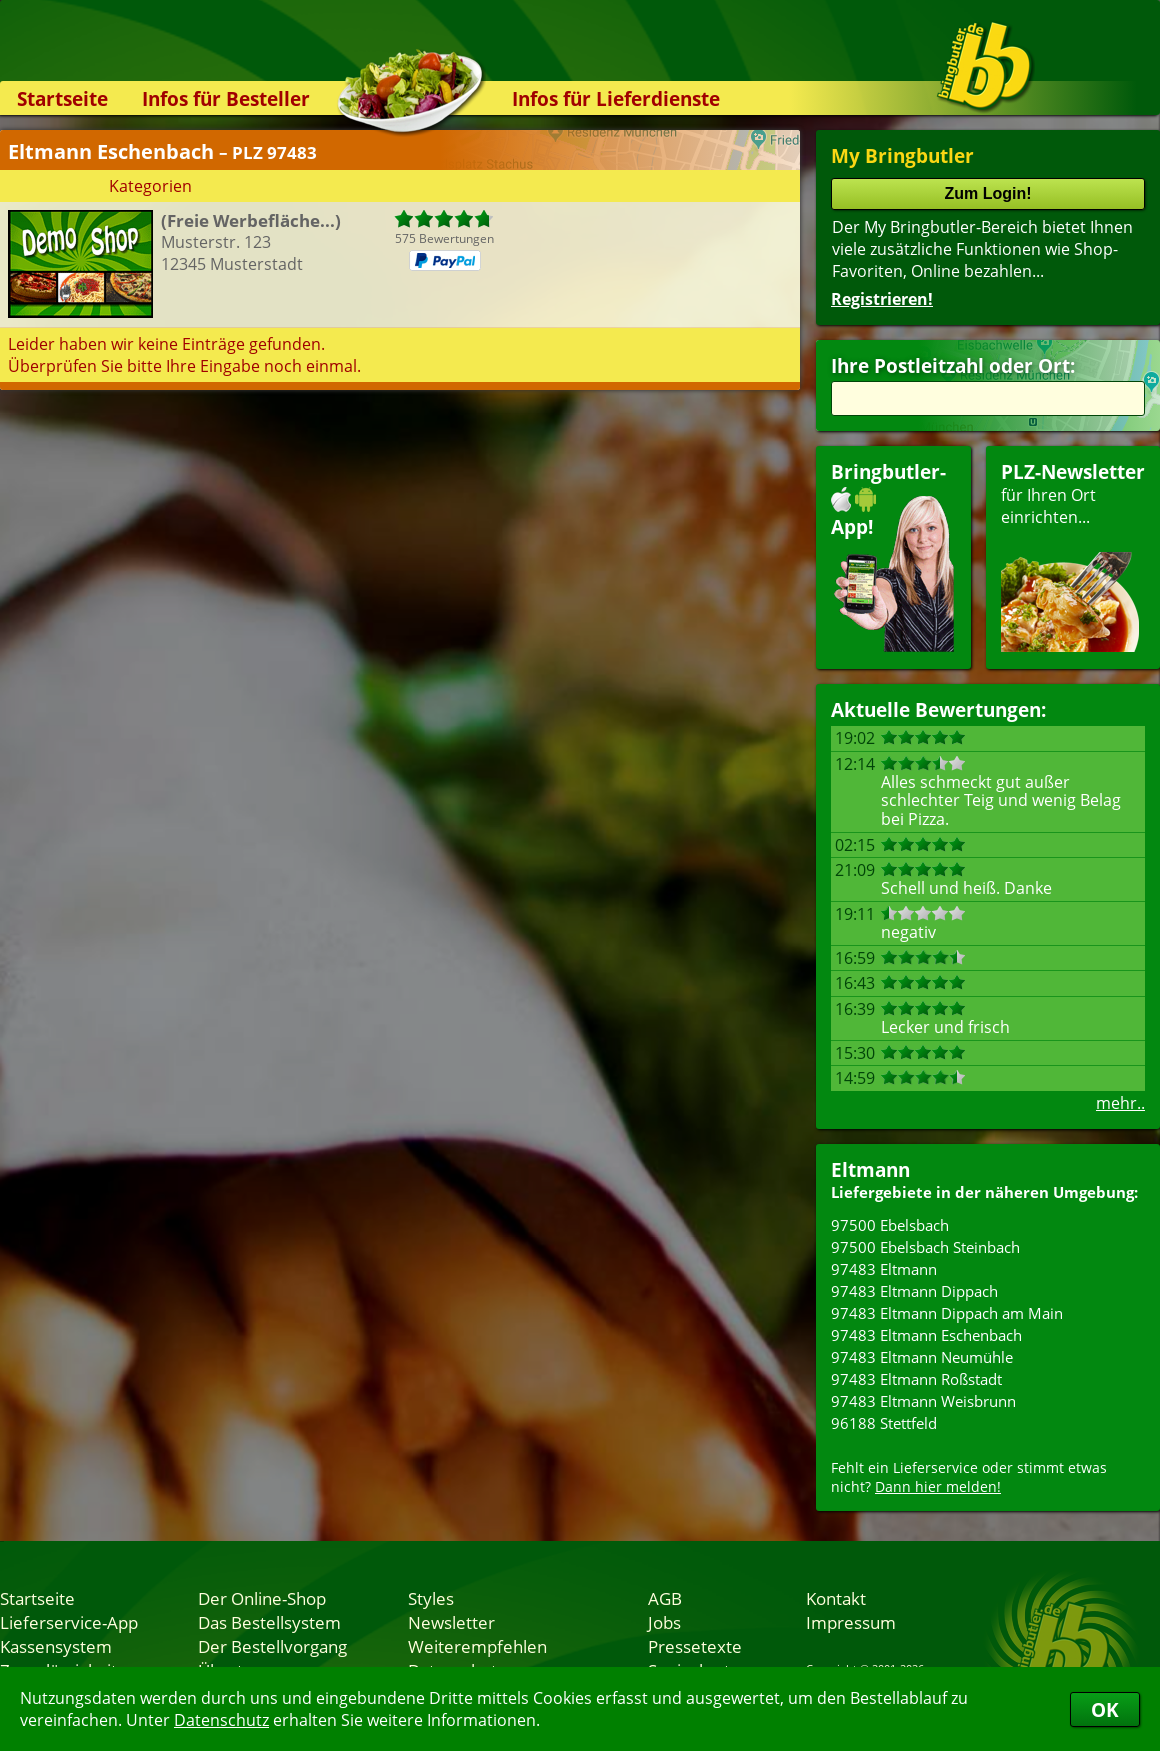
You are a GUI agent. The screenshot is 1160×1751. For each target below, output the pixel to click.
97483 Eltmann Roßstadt (916, 1379)
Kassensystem (56, 1646)
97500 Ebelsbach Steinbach (925, 1247)
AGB (665, 1598)
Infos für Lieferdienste (616, 98)
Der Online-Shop (262, 1598)
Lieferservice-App (69, 1622)
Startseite (62, 98)
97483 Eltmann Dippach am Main (947, 1313)
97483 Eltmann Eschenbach (926, 1335)
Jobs (664, 1622)
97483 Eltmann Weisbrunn (923, 1401)
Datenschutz (221, 1720)
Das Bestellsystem (269, 1622)
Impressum (851, 1622)
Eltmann (870, 1169)
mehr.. (1120, 1103)
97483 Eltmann (884, 1269)
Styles (431, 1598)
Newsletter (451, 1622)
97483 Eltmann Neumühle (922, 1357)
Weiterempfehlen (477, 1646)
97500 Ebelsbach (890, 1225)
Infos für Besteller (226, 98)
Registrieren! (882, 299)
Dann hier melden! (938, 1486)
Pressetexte (695, 1646)
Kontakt (836, 1598)
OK (1105, 1709)
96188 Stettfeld (884, 1423)
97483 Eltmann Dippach (914, 1291)
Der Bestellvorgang (272, 1646)
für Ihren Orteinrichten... (1073, 555)
